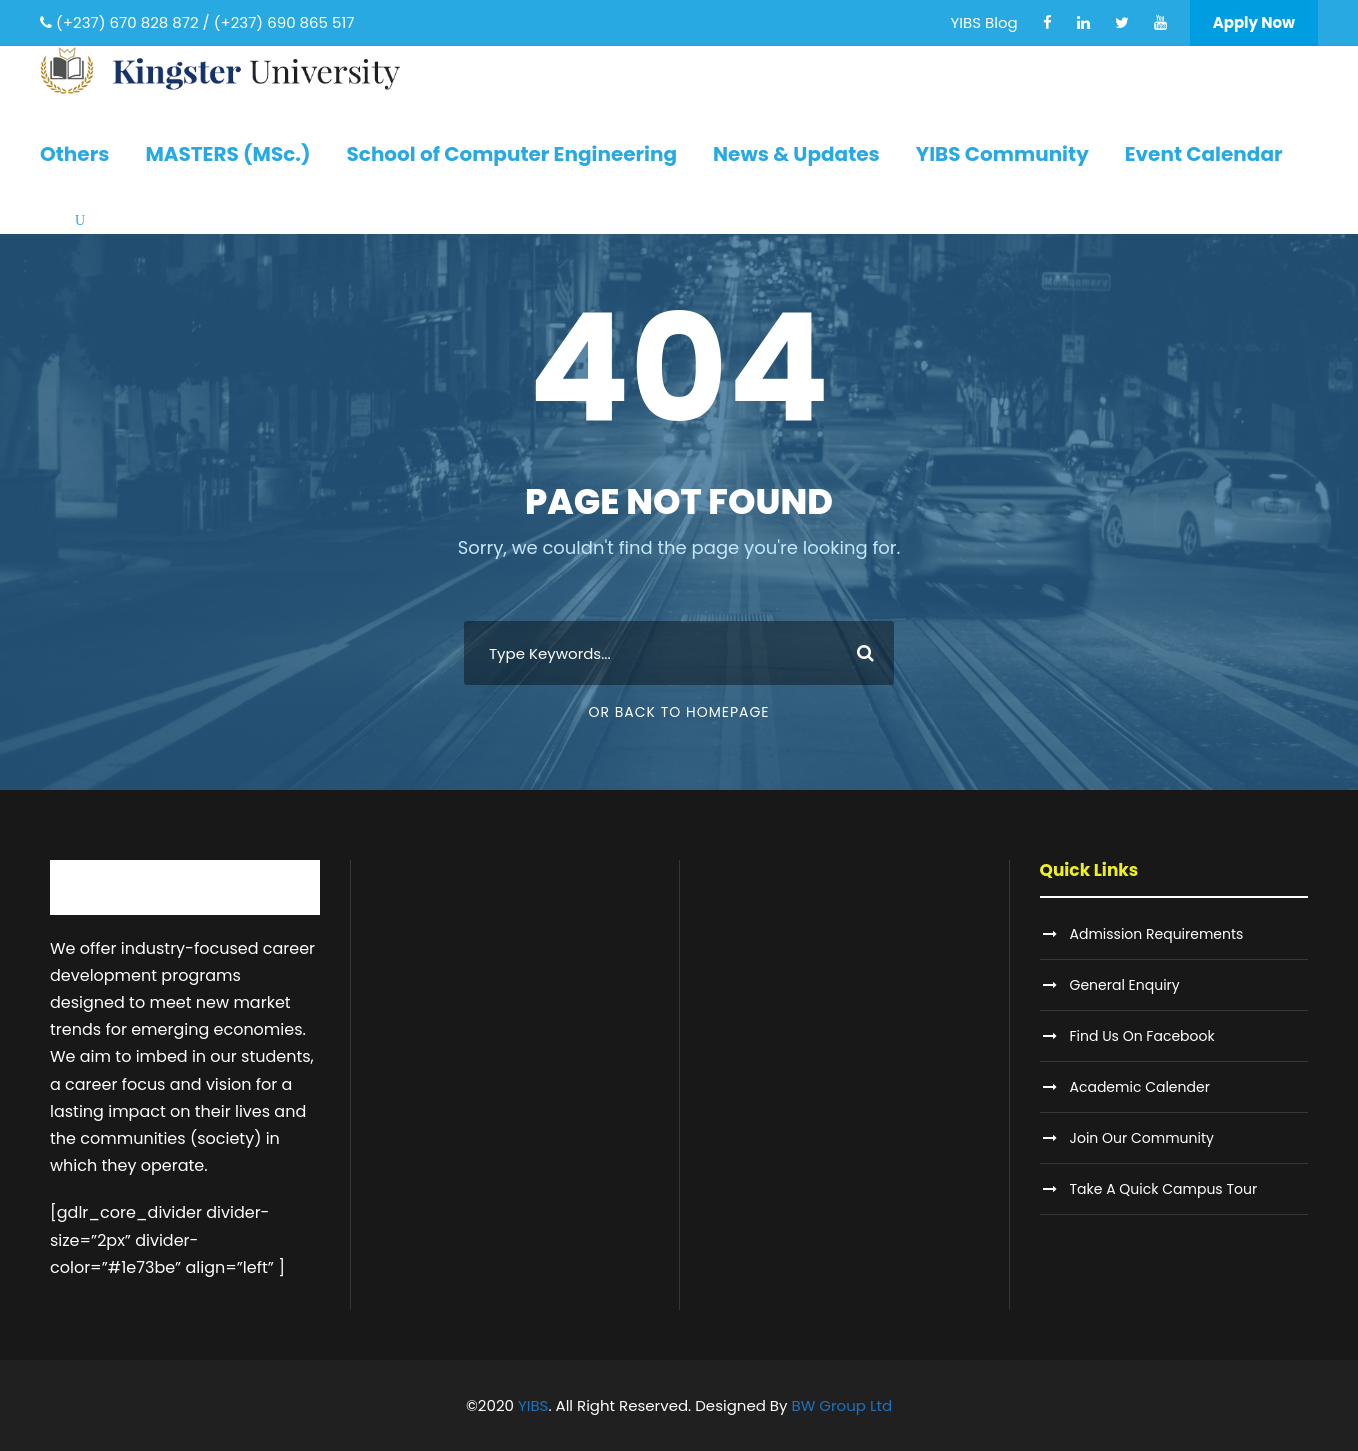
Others (74, 154)
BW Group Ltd (842, 1405)
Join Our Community (1142, 1138)
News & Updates (796, 154)
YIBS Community (1002, 154)
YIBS (533, 1405)
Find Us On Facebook (1142, 1036)
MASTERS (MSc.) (227, 154)
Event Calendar (1204, 154)
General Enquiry (1125, 985)
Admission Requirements (1157, 934)
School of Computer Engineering (511, 154)
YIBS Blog (984, 22)
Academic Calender (1140, 1087)
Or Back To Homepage (678, 712)
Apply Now (1254, 22)
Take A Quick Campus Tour (1164, 1189)
